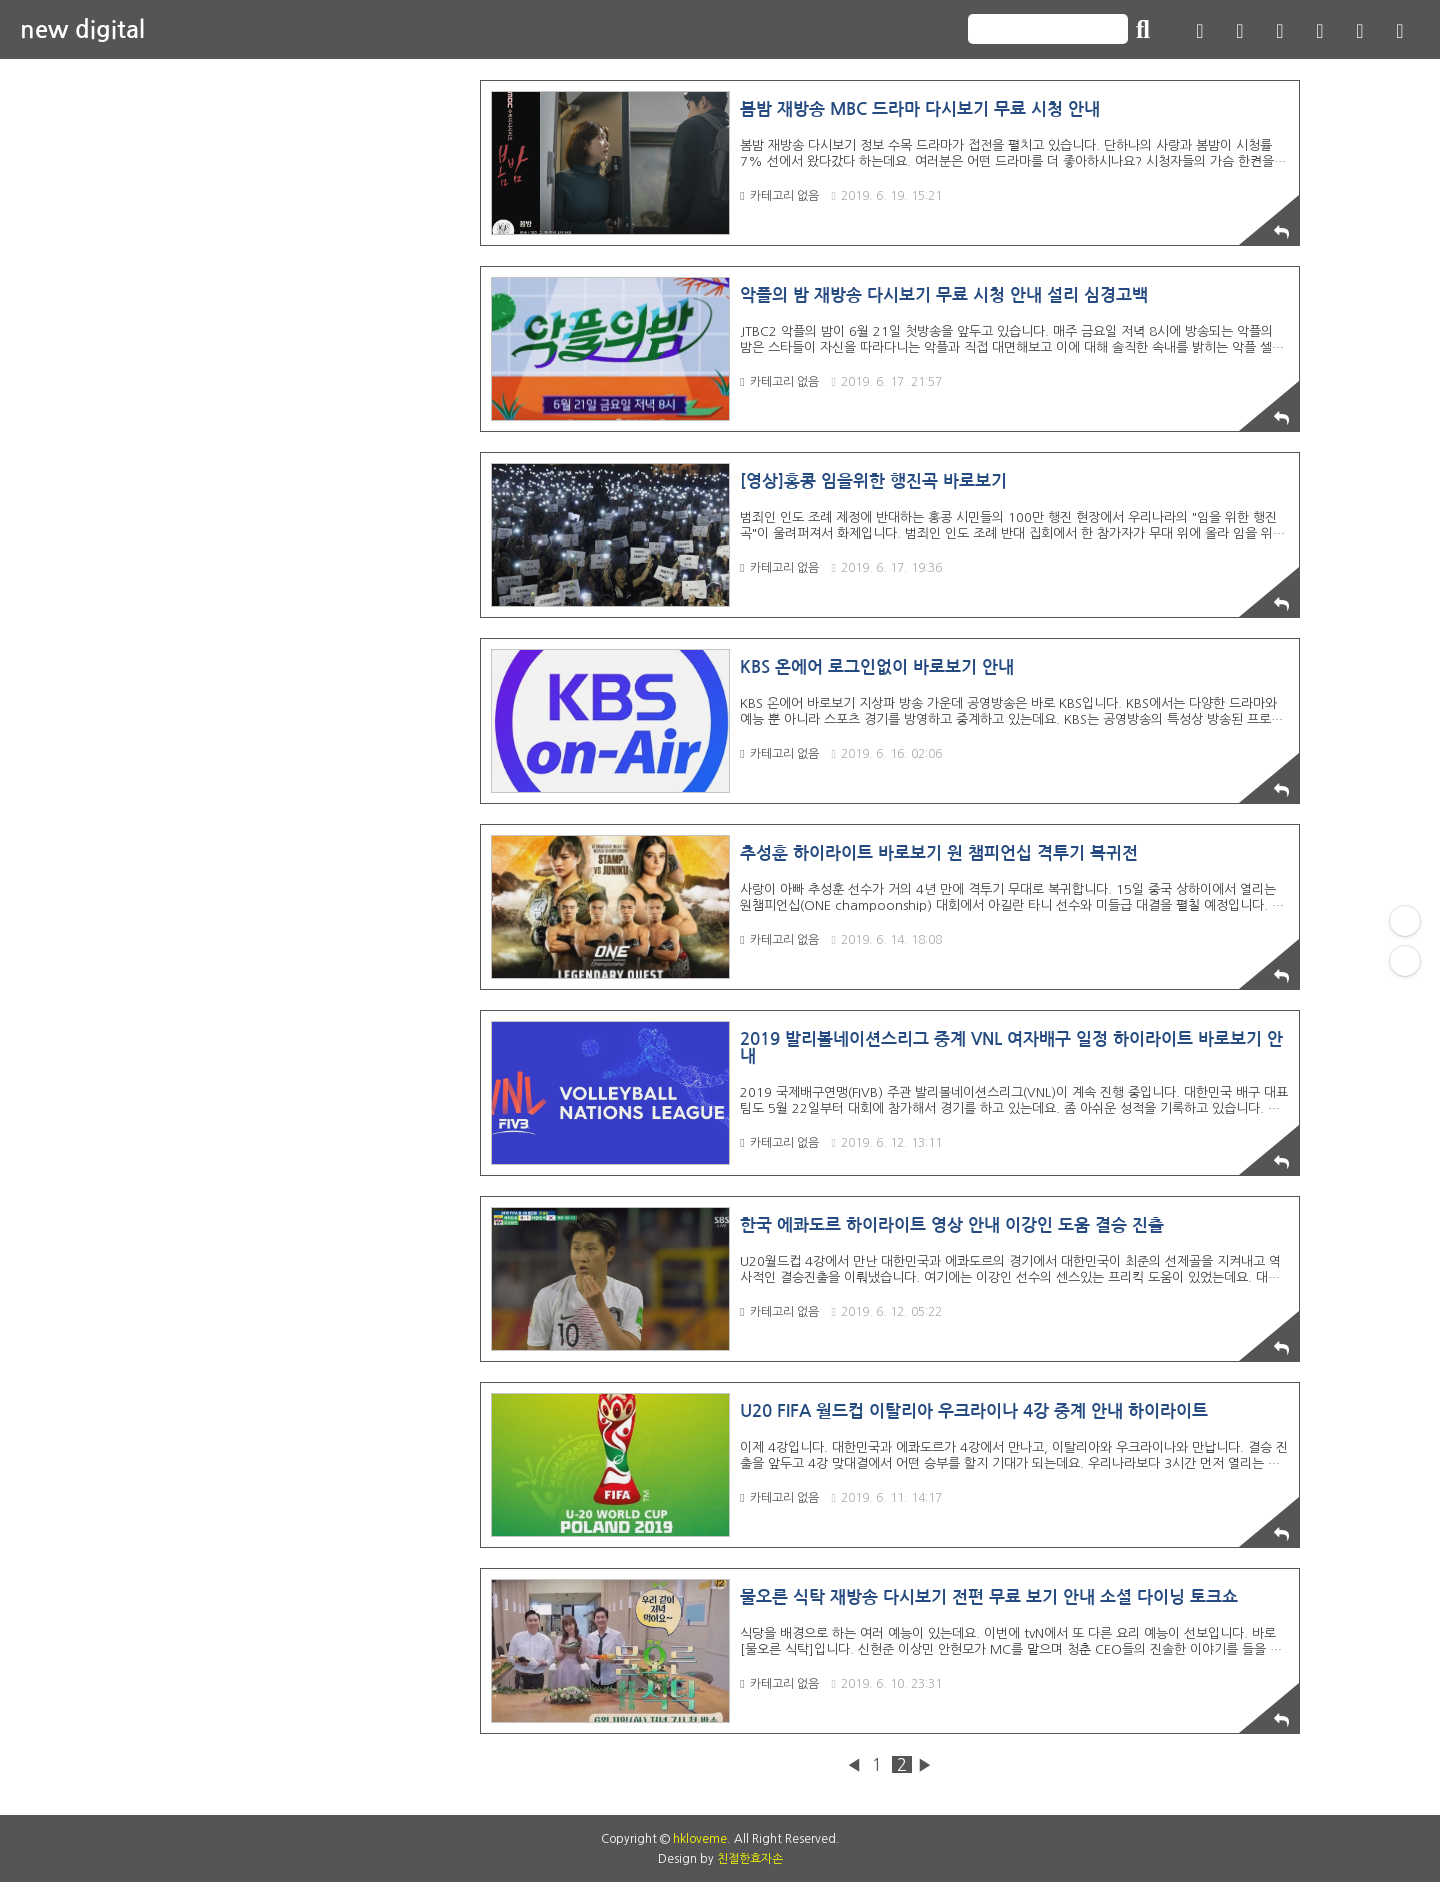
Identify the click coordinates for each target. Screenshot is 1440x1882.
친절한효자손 (750, 1859)
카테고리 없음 (779, 196)
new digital (82, 30)
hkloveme (700, 1839)
